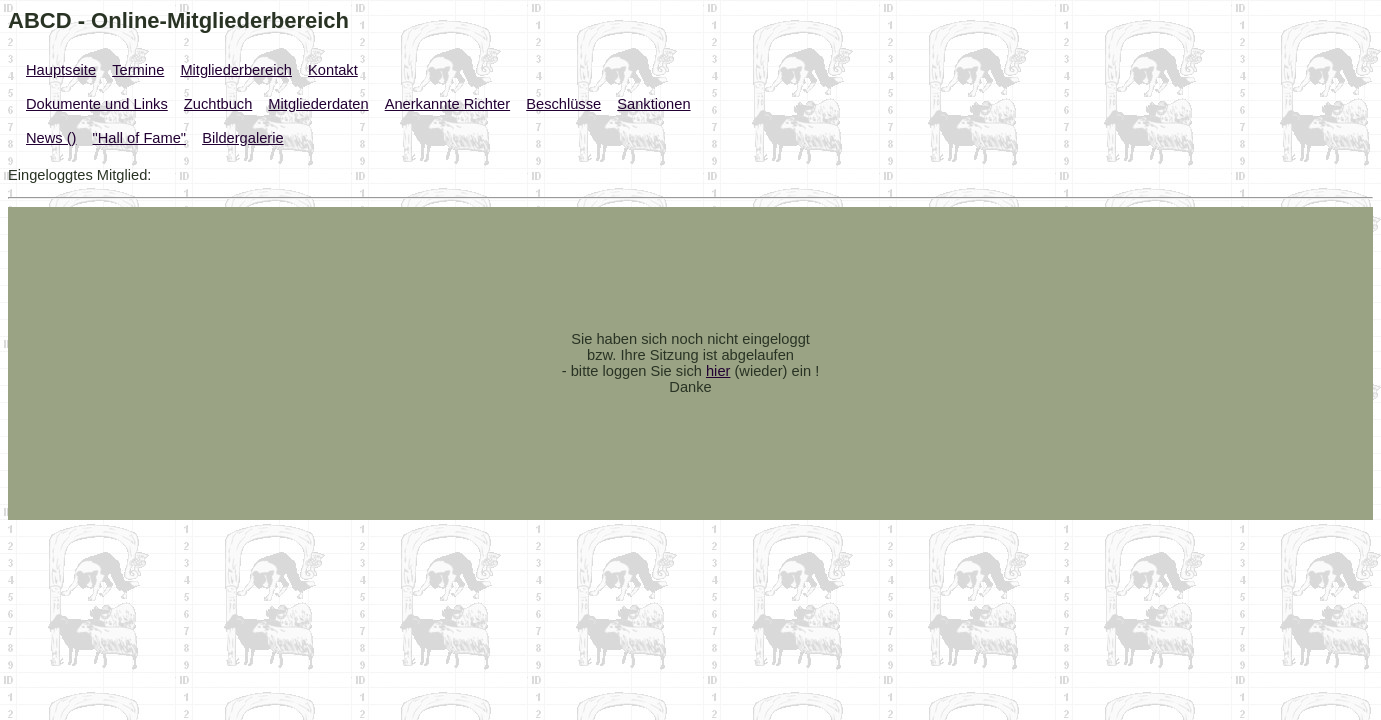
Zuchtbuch (218, 104)
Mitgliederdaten (318, 104)
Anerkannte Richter (447, 104)
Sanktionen (653, 104)
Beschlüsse (563, 104)
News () (51, 138)
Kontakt (333, 70)
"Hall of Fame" (139, 138)
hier (718, 371)
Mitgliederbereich (236, 70)
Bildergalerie (242, 138)
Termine (138, 70)
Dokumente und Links (97, 104)
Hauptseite (61, 70)
